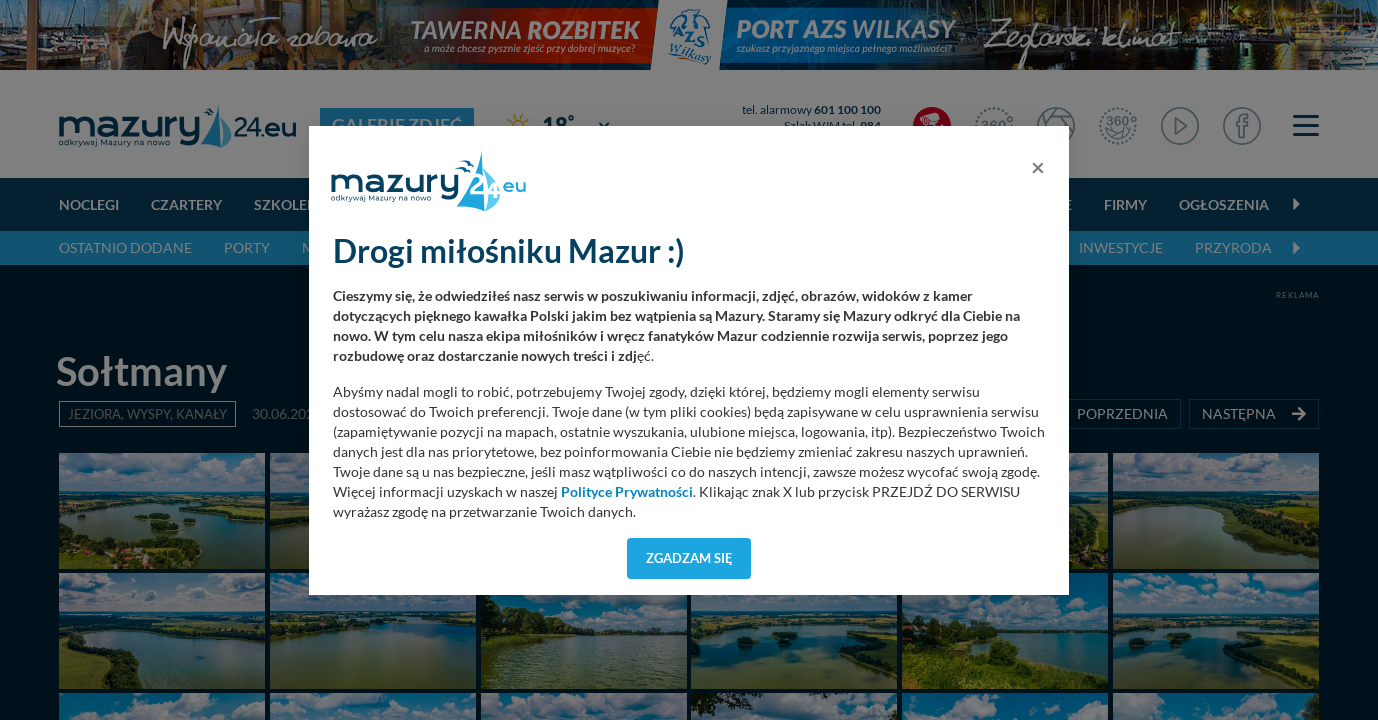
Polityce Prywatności (627, 492)
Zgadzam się (689, 558)
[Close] (1038, 167)
